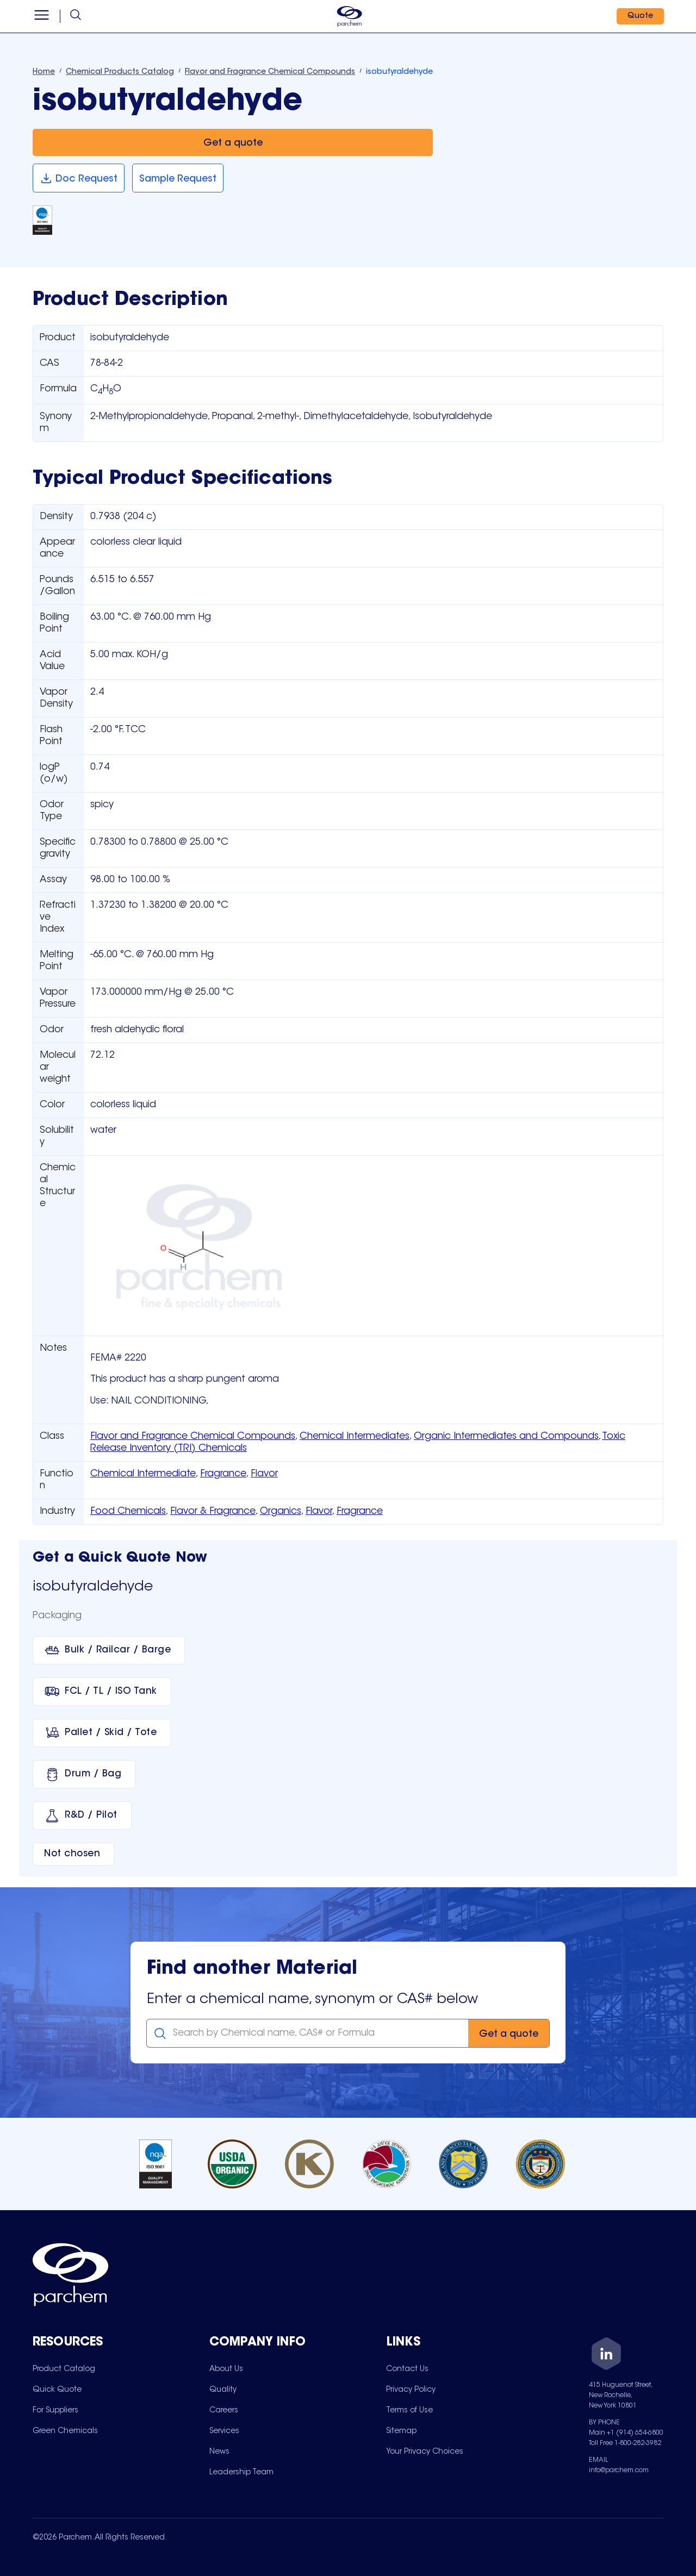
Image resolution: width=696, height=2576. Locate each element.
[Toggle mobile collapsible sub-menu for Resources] (121, 2343)
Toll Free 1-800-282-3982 (625, 2443)
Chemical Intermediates (354, 1437)
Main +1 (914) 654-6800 (626, 2433)
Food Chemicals (128, 1512)
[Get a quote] (233, 143)
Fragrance (223, 1474)
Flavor (264, 1474)
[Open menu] (42, 16)
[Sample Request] (177, 178)
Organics (280, 1512)
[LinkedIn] (606, 2355)
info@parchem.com (619, 2470)
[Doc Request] (79, 178)
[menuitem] (64, 2369)
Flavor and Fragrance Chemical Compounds (192, 1437)
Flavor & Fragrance (213, 1512)
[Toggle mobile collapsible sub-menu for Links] (474, 2343)
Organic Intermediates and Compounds (506, 1437)
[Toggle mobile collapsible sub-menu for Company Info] (297, 2343)
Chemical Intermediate (143, 1474)
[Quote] (639, 16)
